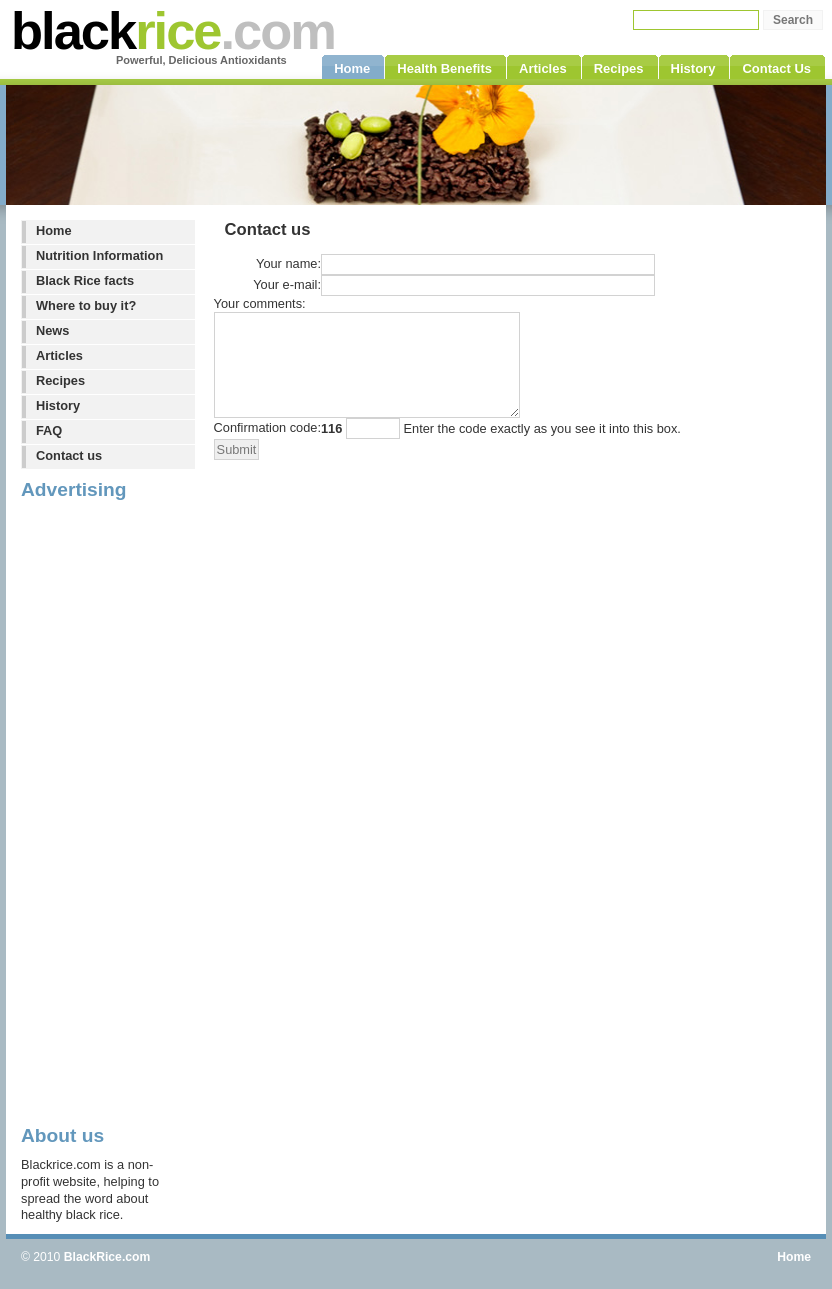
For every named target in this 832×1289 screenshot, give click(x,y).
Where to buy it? (86, 305)
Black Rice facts (85, 280)
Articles (59, 355)
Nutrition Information (99, 255)
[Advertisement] (101, 811)
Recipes (60, 380)
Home (54, 230)
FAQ (49, 430)
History (58, 405)
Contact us (69, 455)
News (52, 330)
